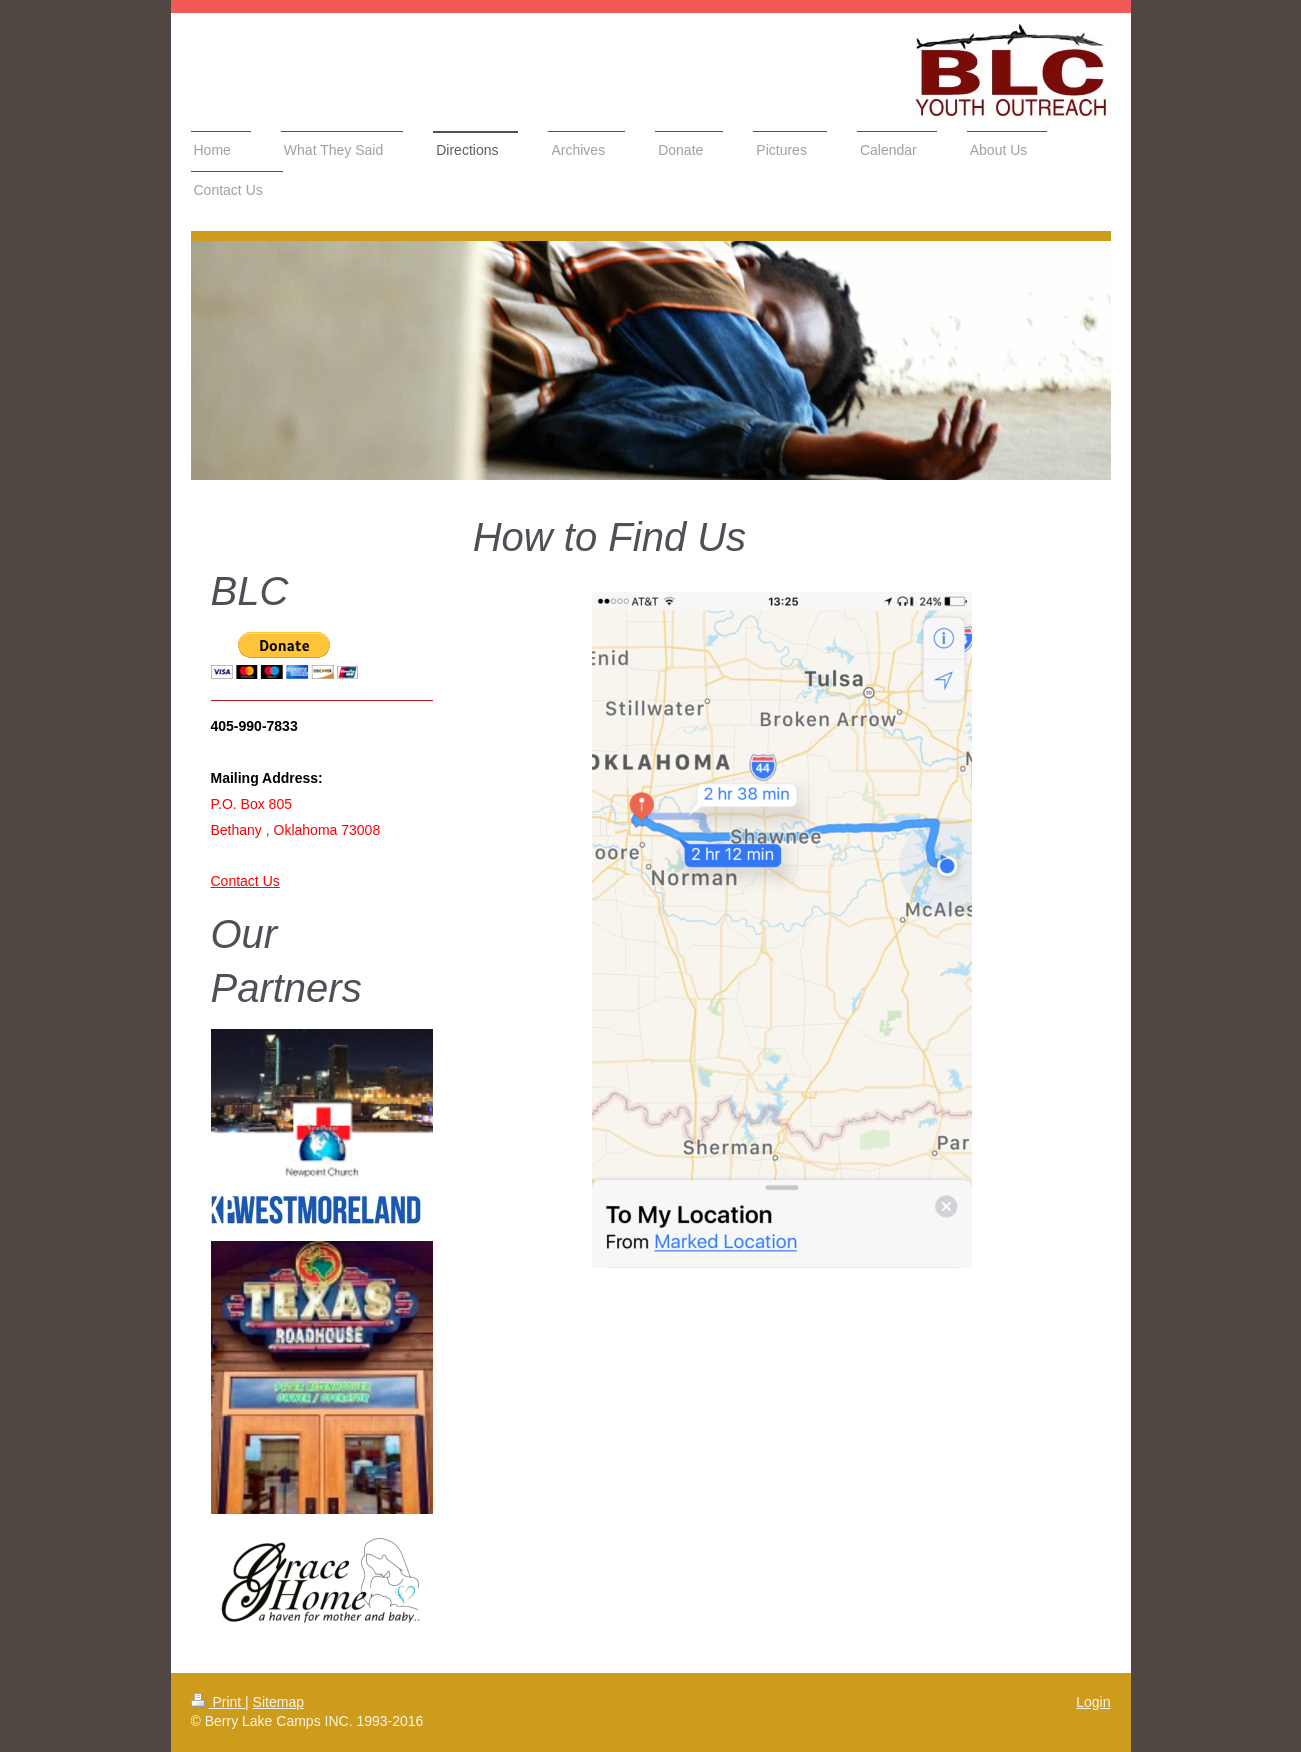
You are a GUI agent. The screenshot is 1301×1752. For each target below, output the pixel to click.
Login (1093, 1702)
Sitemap (278, 1702)
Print (218, 1702)
